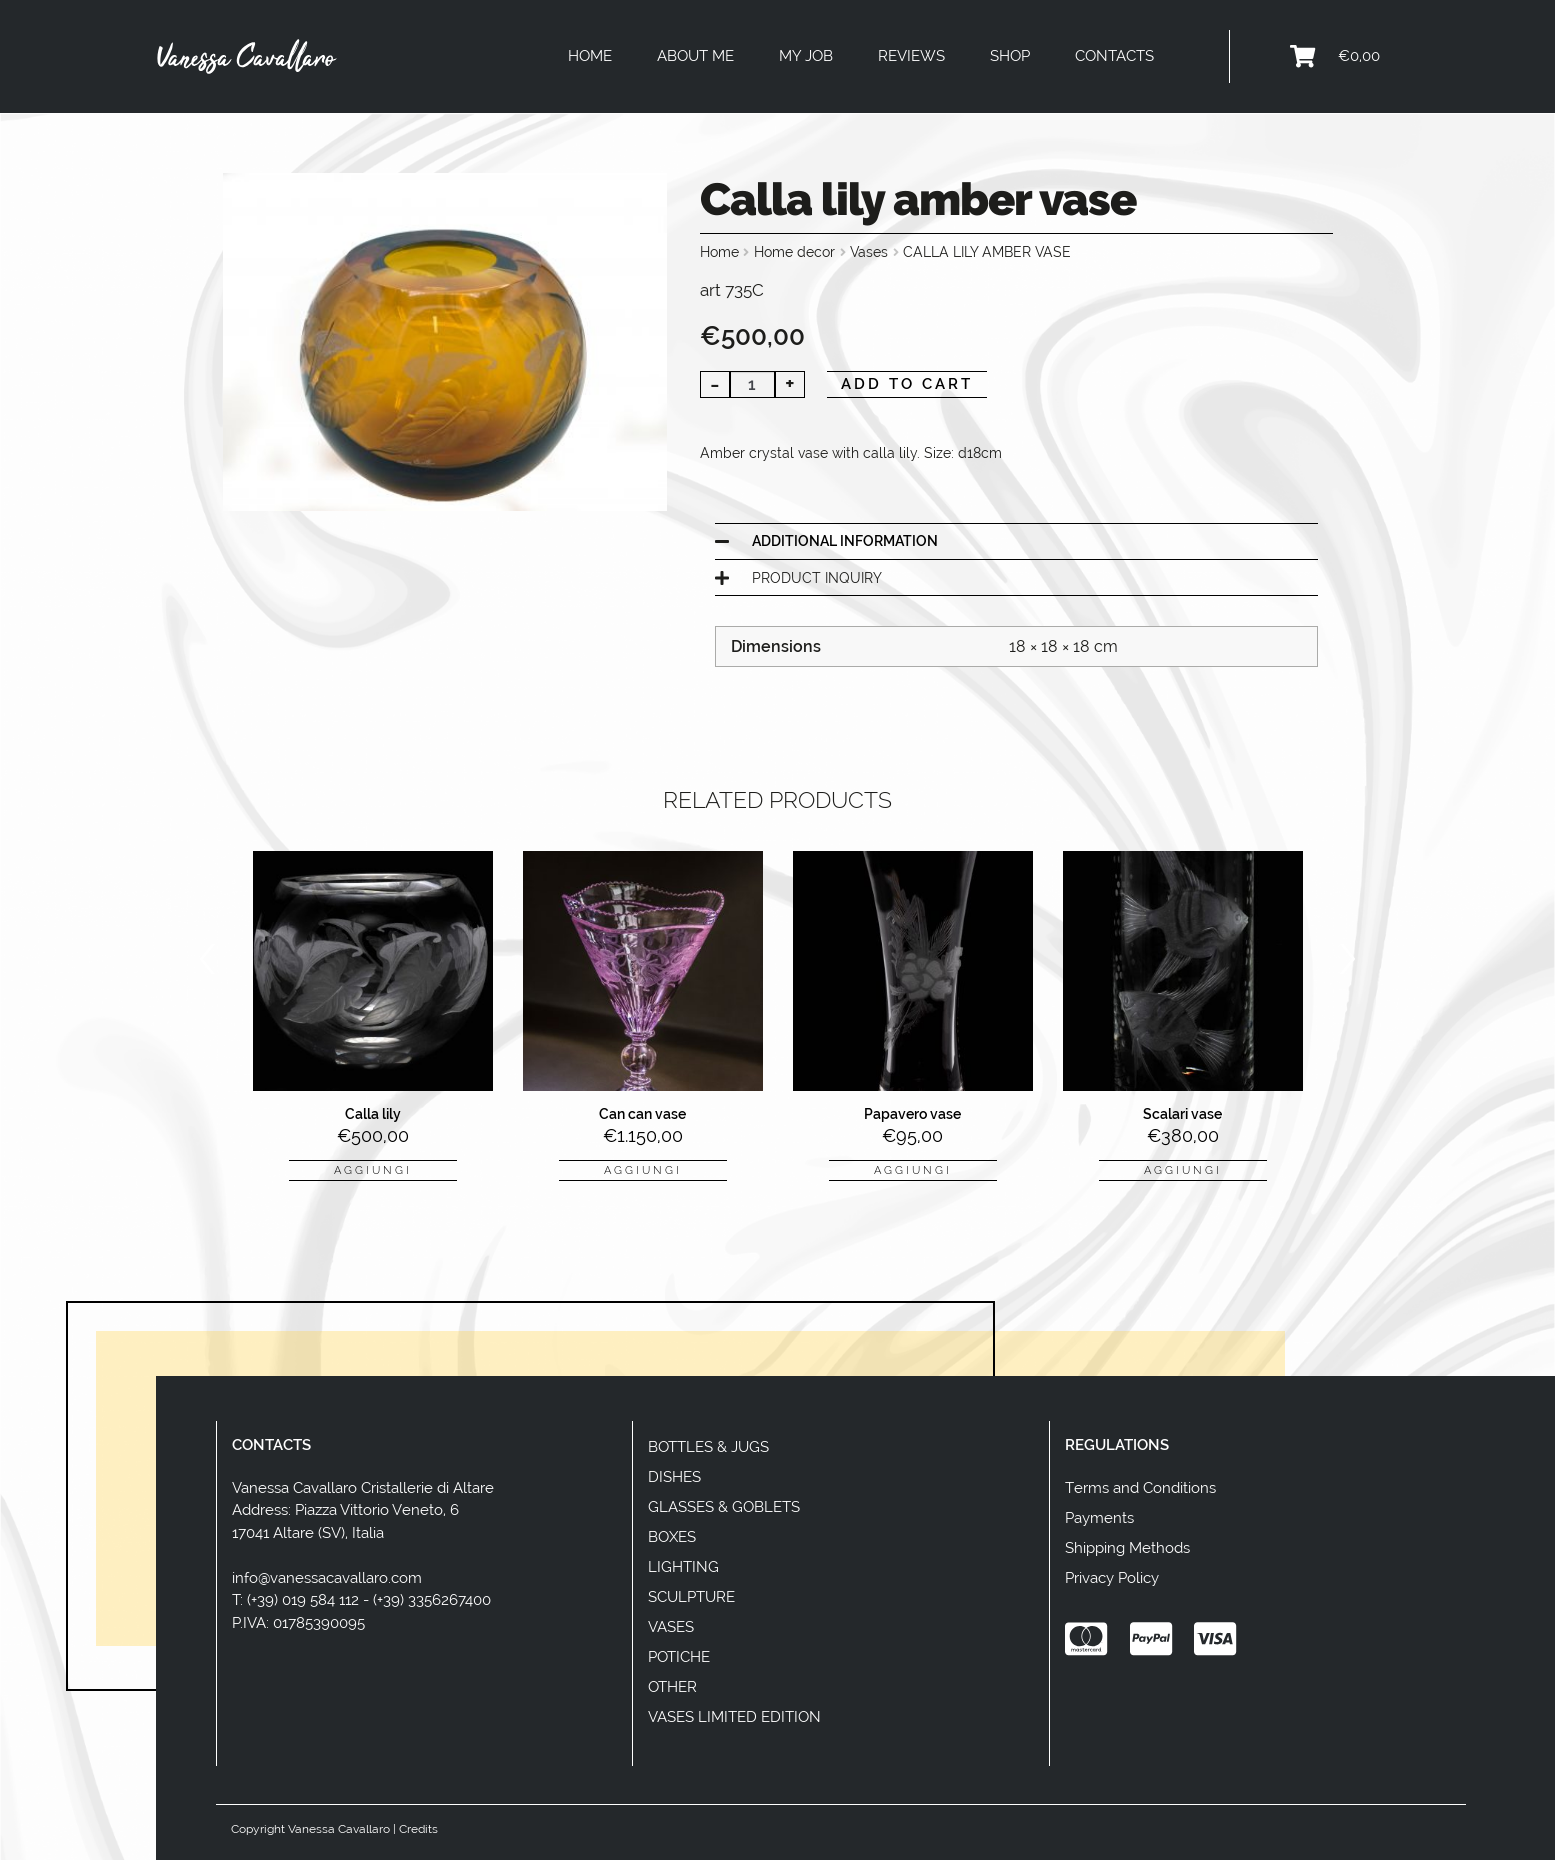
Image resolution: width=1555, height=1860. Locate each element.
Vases (869, 252)
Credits (418, 1829)
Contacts (1114, 56)
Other (672, 1687)
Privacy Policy (1112, 1578)
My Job (806, 56)
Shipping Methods (1127, 1548)
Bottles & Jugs (708, 1447)
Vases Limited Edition (734, 1717)
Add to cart (907, 384)
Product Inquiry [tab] (817, 578)
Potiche (679, 1657)
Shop (1010, 56)
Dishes (674, 1477)
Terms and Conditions (1140, 1488)
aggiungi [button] (373, 1170)
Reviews (911, 56)
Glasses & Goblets (724, 1507)
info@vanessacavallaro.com (327, 1578)
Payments (1099, 1518)
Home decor (794, 252)
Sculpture (691, 1597)
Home (590, 56)
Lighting (683, 1567)
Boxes (672, 1537)
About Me (695, 56)
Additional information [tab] (845, 541)
